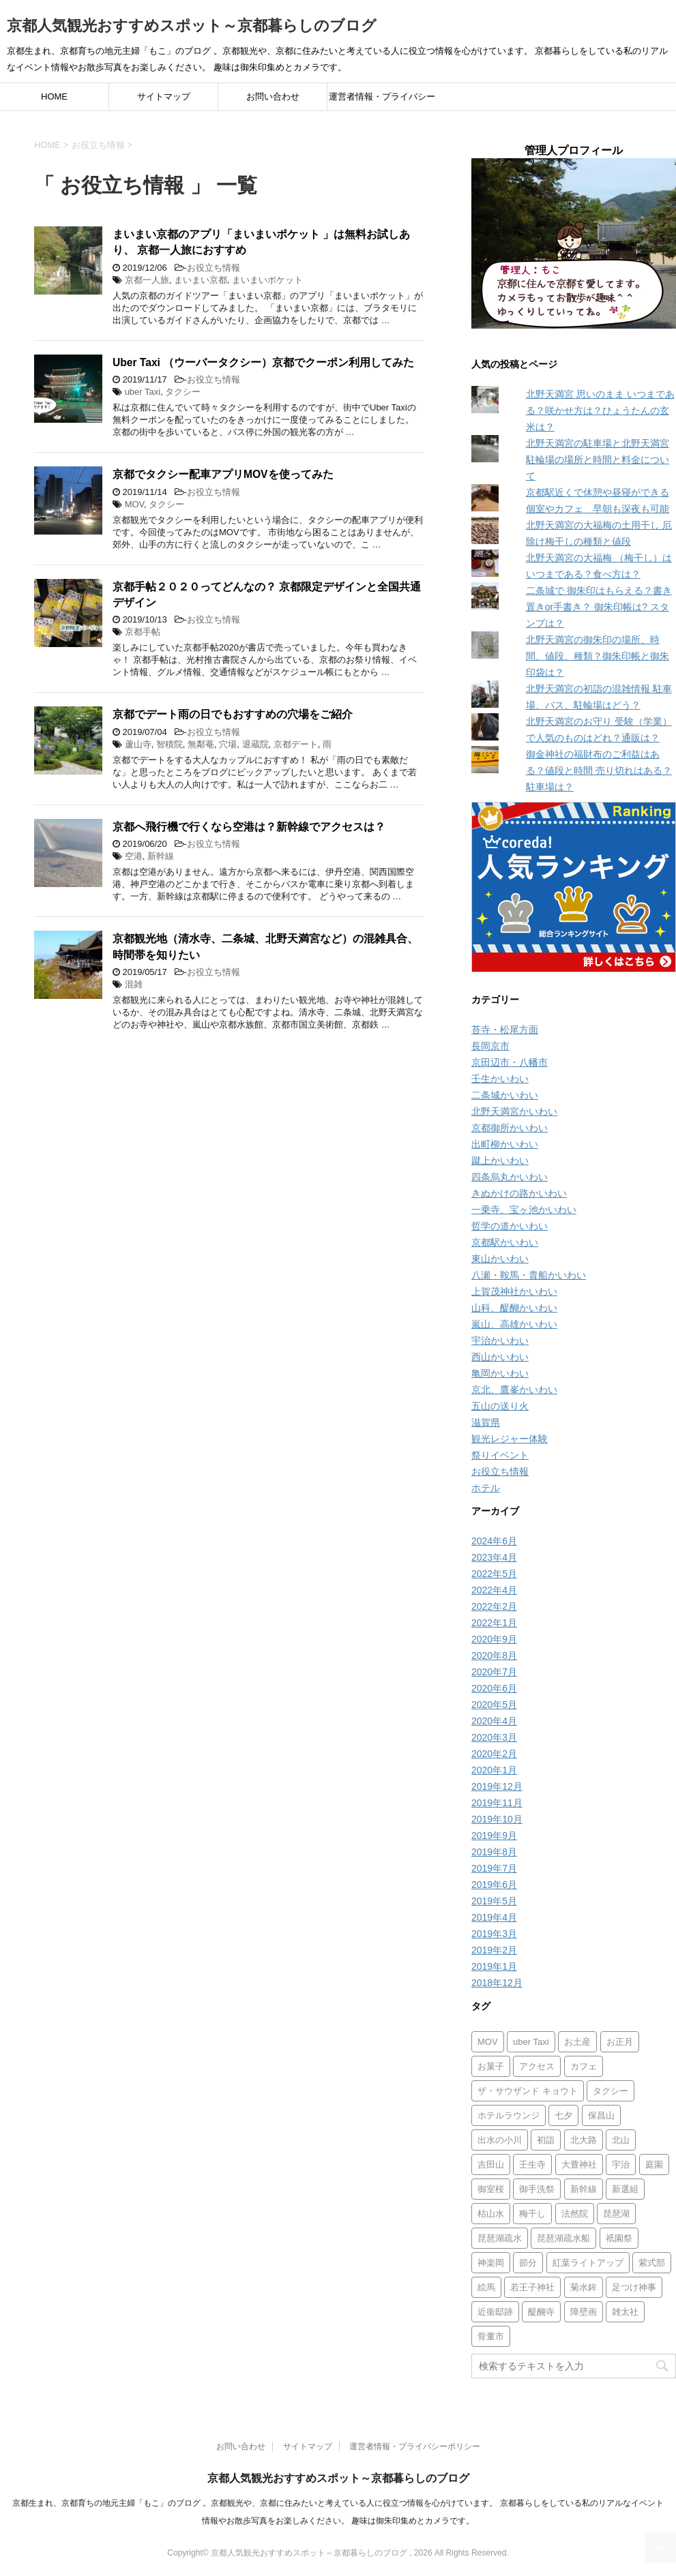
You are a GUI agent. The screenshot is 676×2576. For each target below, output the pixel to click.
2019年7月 (494, 1868)
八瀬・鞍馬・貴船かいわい (528, 1275)
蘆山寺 (138, 744)
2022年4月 (494, 1590)
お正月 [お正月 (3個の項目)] (619, 2042)
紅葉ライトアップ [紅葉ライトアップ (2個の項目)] (588, 2263)
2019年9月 (494, 1835)
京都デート (296, 744)
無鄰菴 (201, 744)
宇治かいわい (500, 1340)
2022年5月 (494, 1573)
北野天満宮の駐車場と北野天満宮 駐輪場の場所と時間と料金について (597, 459)
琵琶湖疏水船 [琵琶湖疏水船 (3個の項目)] (563, 2238)
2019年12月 (497, 1786)
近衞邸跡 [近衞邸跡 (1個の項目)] (495, 2312)
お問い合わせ (272, 96)
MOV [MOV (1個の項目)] (487, 2042)
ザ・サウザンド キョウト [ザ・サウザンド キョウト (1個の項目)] (527, 2091)
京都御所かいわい (509, 1127)
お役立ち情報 (213, 268)
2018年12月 (497, 1982)
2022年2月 (494, 1606)
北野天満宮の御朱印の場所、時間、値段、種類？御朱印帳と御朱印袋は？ (597, 656)
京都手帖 (142, 632)
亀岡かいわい (500, 1373)
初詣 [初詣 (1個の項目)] (546, 2140)
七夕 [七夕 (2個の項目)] (563, 2115)
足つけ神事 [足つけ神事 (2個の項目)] (634, 2287)
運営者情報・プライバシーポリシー (382, 100)
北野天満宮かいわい (514, 1111)
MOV (134, 504)
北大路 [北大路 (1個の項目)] (583, 2140)
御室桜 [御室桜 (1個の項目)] (490, 2189)
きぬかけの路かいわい (519, 1193)
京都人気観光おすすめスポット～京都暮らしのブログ (192, 25)
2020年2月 (494, 1753)
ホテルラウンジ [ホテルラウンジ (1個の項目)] (508, 2115)
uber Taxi (143, 392)
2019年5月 (494, 1901)
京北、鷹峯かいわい (514, 1389)
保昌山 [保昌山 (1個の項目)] (601, 2115)
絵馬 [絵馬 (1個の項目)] (486, 2287)
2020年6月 (494, 1688)
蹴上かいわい (500, 1160)
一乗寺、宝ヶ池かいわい (523, 1209)
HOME (54, 96)
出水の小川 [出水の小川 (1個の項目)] (499, 2140)
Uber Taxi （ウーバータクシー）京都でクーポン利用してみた (263, 362)
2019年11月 (497, 1802)
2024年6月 (494, 1541)
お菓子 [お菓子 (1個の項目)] (490, 2066)
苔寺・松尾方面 (504, 1029)
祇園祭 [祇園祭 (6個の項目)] (619, 2238)
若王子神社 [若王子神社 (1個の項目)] (532, 2287)
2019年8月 (494, 1851)
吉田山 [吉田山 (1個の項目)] (490, 2164)
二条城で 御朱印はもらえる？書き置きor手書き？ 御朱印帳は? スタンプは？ (599, 607)
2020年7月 (494, 1671)
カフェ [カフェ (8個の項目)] (583, 2066)
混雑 (134, 984)
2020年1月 (494, 1770)
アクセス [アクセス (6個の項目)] (537, 2066)
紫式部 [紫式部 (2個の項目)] (651, 2263)
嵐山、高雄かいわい (514, 1324)
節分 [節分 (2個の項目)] (528, 2263)
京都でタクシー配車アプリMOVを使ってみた (223, 474)
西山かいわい (500, 1356)
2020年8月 (494, 1655)
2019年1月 (494, 1966)
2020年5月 (494, 1704)
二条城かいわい (504, 1095)
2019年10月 (497, 1819)
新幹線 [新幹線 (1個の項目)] (583, 2189)
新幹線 (160, 856)
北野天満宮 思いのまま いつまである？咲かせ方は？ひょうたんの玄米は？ (600, 410)
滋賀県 (485, 1422)
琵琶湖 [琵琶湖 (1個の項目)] (616, 2213)
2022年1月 (494, 1622)
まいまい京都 (200, 280)
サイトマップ (163, 96)
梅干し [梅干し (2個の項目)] (532, 2213)
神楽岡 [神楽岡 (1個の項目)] (490, 2263)
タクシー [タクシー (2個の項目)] (610, 2091)
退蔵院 (255, 744)
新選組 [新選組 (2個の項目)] (625, 2189)
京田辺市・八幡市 (509, 1062)
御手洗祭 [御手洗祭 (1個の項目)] (537, 2189)
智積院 (169, 744)
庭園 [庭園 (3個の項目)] (654, 2164)
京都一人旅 (147, 280)
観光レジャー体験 (509, 1438)
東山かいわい (500, 1258)
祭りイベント (500, 1455)
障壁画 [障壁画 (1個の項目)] (583, 2312)
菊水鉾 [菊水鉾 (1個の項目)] (583, 2287)
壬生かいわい (500, 1078)
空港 (134, 856)
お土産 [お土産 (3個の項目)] (577, 2042)
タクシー (183, 392)
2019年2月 (494, 1950)
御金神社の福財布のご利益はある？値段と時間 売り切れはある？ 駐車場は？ (599, 770)
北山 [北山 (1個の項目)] (621, 2140)
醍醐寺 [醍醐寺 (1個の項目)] (541, 2312)
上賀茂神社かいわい (514, 1291)
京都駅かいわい (504, 1242)
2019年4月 (494, 1917)
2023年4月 (494, 1557)
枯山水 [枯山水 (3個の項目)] (490, 2213)
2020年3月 (494, 1737)
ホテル (485, 1487)
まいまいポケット (267, 280)
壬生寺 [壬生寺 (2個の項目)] (532, 2164)
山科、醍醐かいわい (514, 1307)
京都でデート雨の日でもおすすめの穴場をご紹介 (233, 714)
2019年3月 (494, 1933)
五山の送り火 (500, 1406)
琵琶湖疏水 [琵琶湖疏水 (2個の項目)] (499, 2238)
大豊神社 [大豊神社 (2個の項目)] (579, 2164)
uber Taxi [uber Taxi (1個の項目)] (531, 2042)
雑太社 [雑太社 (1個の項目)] (625, 2312)
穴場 (228, 744)
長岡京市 (490, 1045)
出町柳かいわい (504, 1144)
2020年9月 (494, 1639)
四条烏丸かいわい (509, 1176)
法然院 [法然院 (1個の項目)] (574, 2213)
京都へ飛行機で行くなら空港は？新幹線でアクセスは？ (249, 827)
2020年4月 (494, 1721)
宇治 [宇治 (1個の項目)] (621, 2164)
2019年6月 (494, 1884)
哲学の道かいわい (509, 1225)
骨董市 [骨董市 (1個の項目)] (490, 2336)
